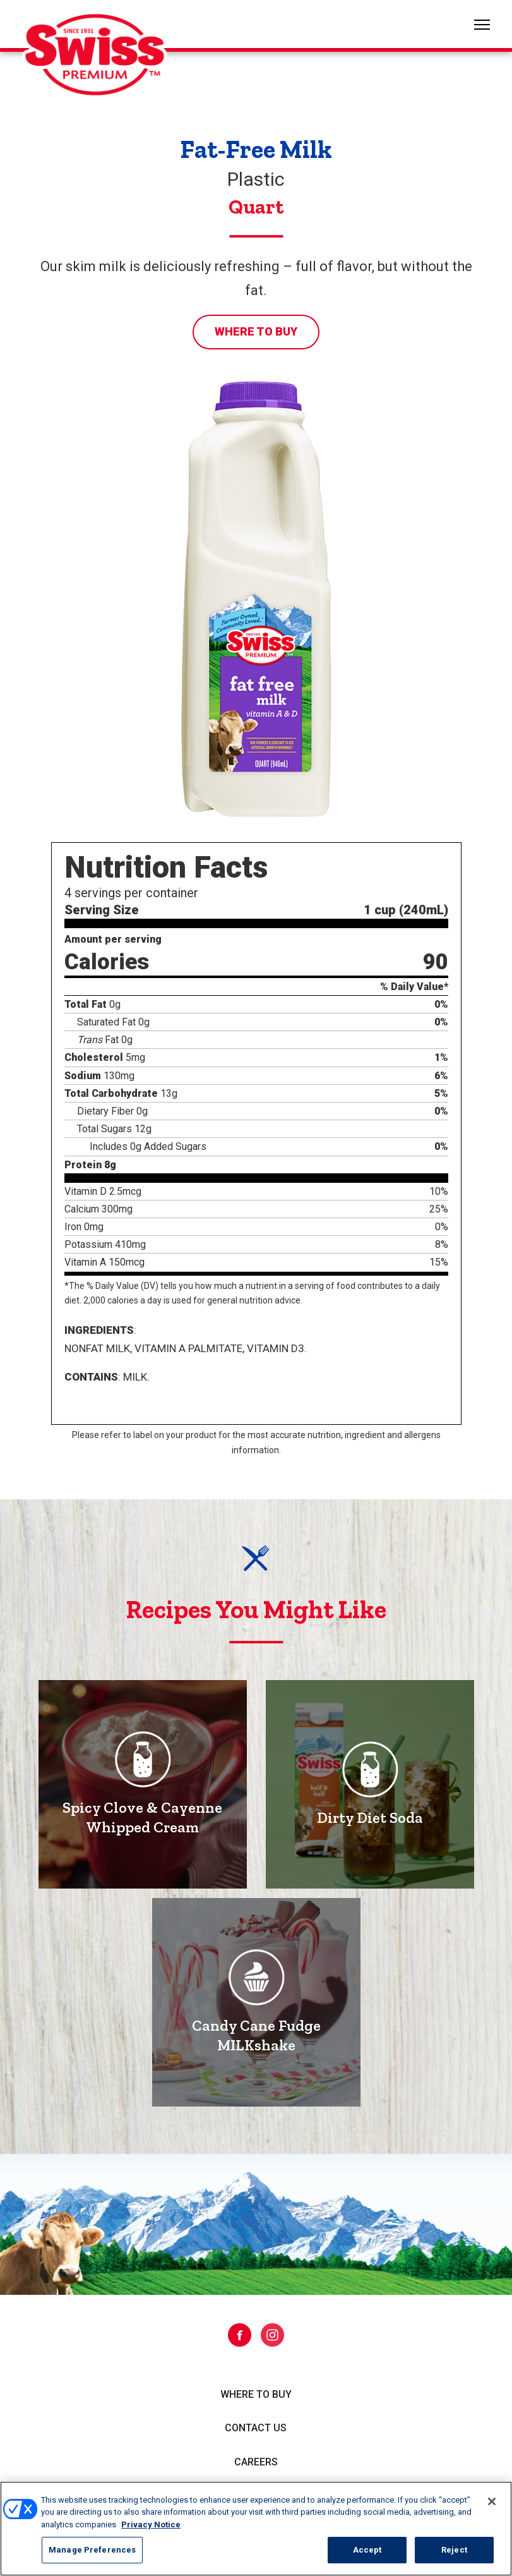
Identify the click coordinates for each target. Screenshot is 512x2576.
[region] (256, 2528)
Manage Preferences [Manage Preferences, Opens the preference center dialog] (92, 2550)
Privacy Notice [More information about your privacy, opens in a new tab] (151, 2524)
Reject (454, 2550)
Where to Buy (256, 331)
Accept (367, 2550)
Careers (256, 2462)
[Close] (492, 2501)
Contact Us (256, 2428)
